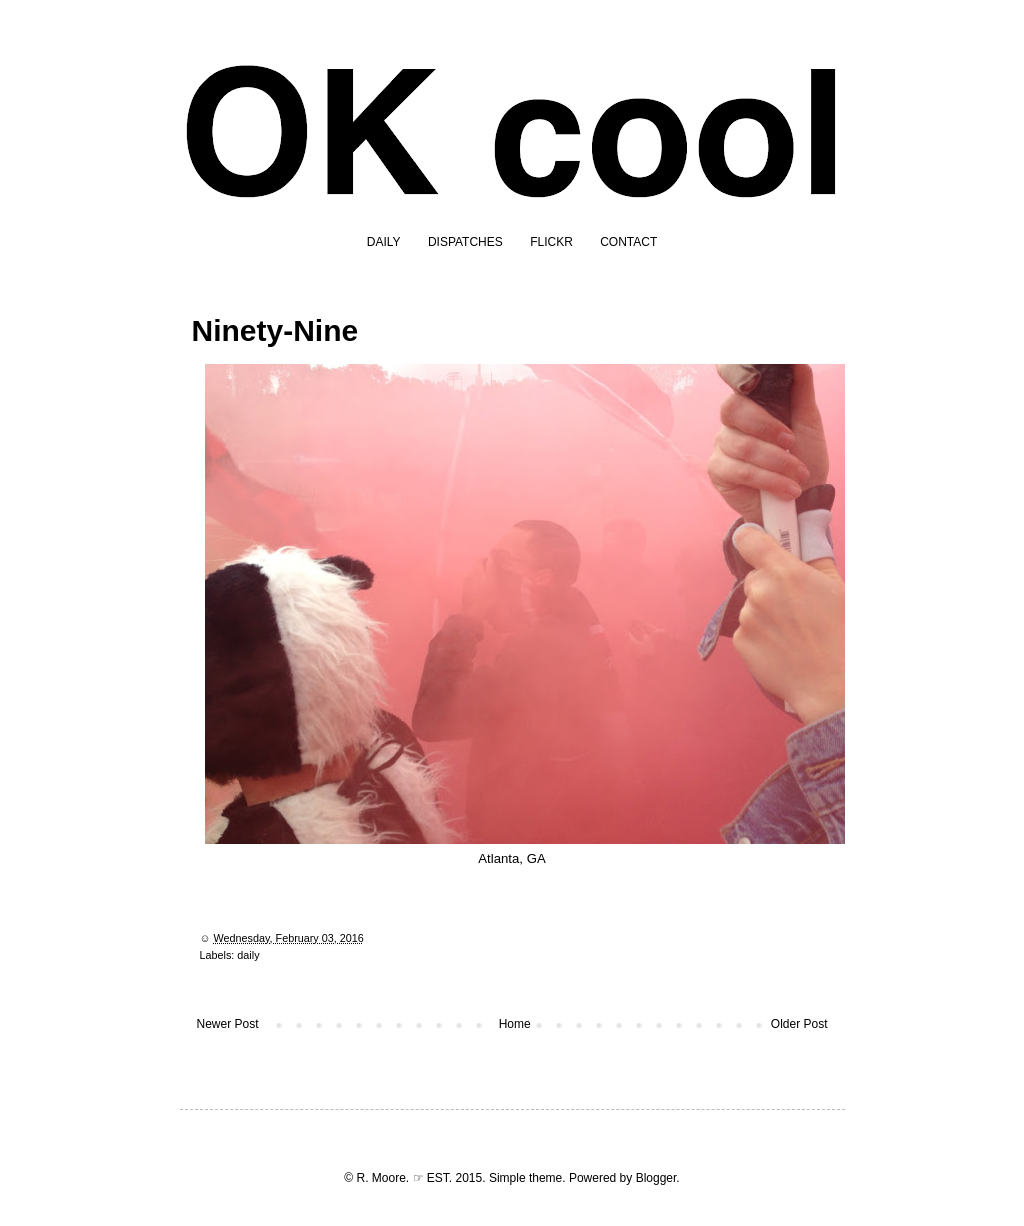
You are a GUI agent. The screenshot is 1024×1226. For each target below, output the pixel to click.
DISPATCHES (465, 242)
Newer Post (228, 1024)
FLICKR (551, 242)
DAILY (384, 242)
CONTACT (628, 242)
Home (515, 1024)
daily (248, 955)
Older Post (799, 1024)
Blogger (656, 1178)
